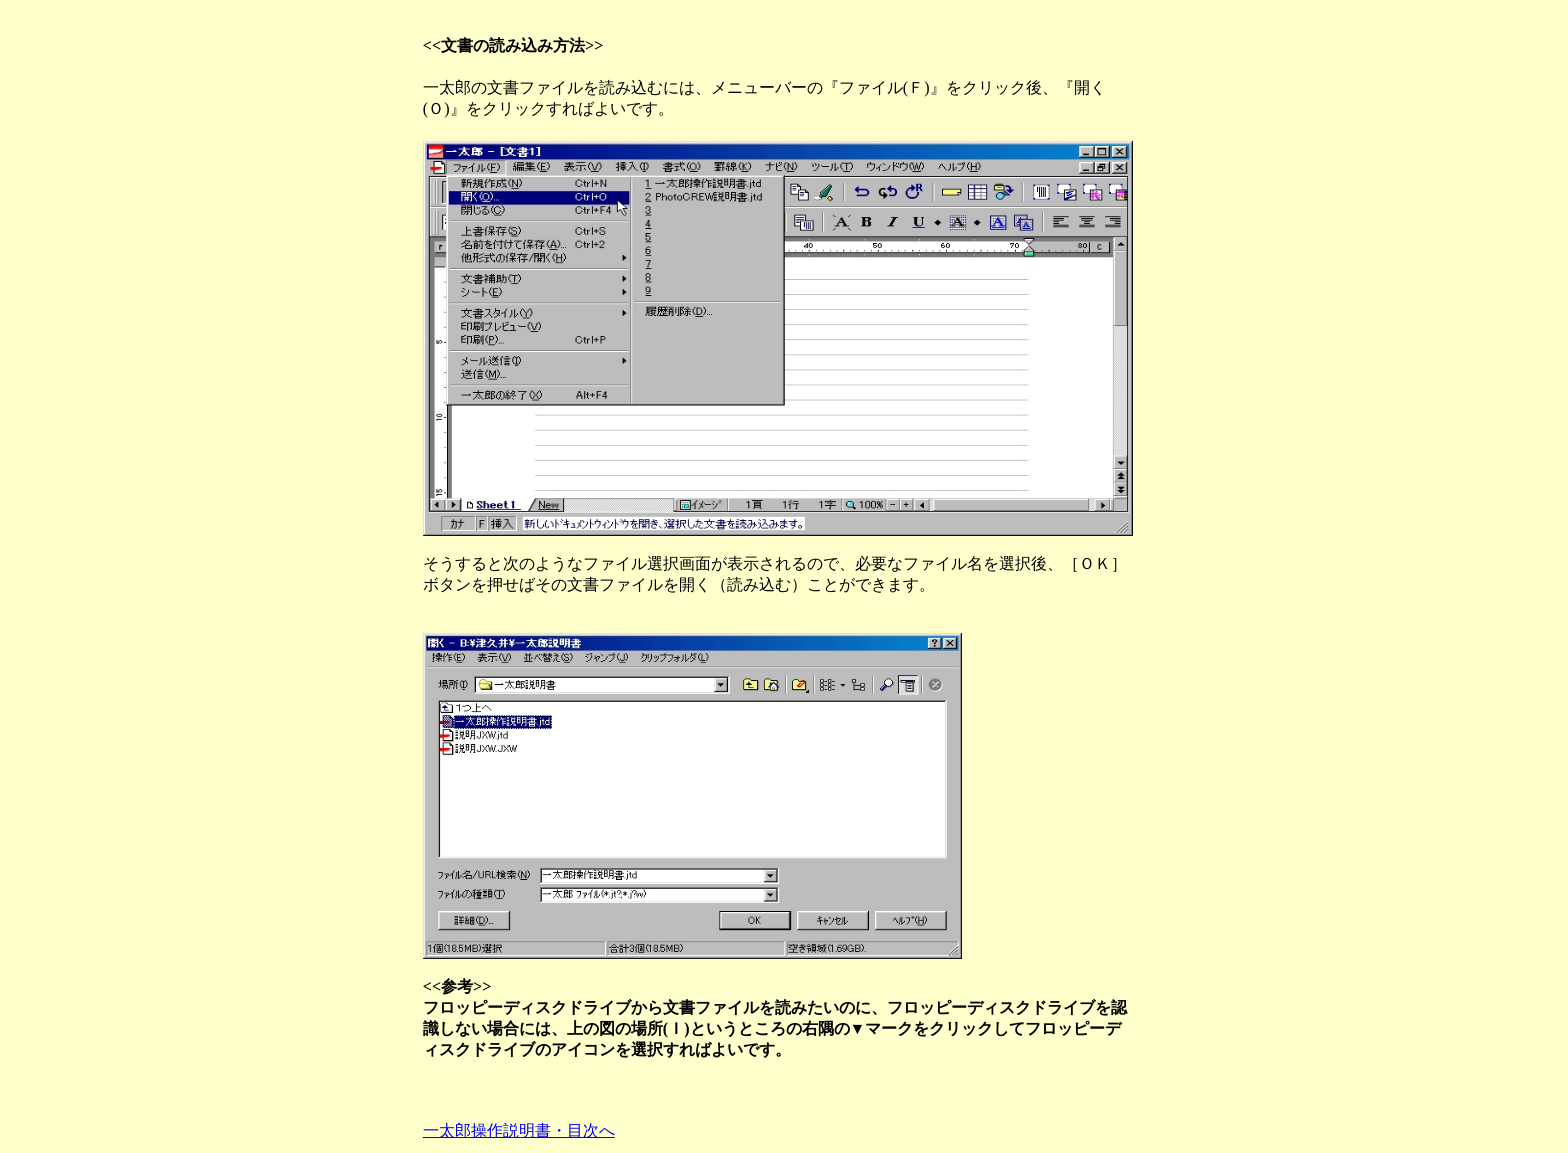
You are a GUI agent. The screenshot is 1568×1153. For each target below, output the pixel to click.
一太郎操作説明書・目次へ (519, 1130)
